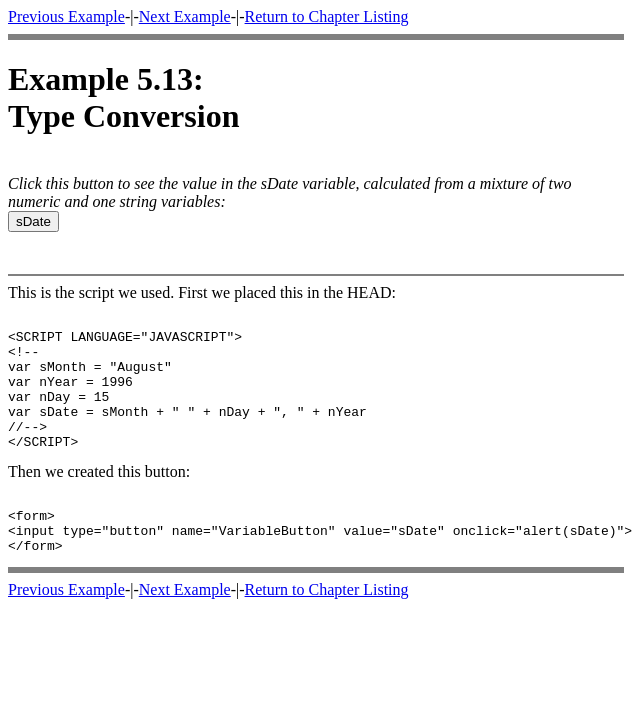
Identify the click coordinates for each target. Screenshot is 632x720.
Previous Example (66, 16)
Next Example (185, 16)
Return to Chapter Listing (327, 16)
